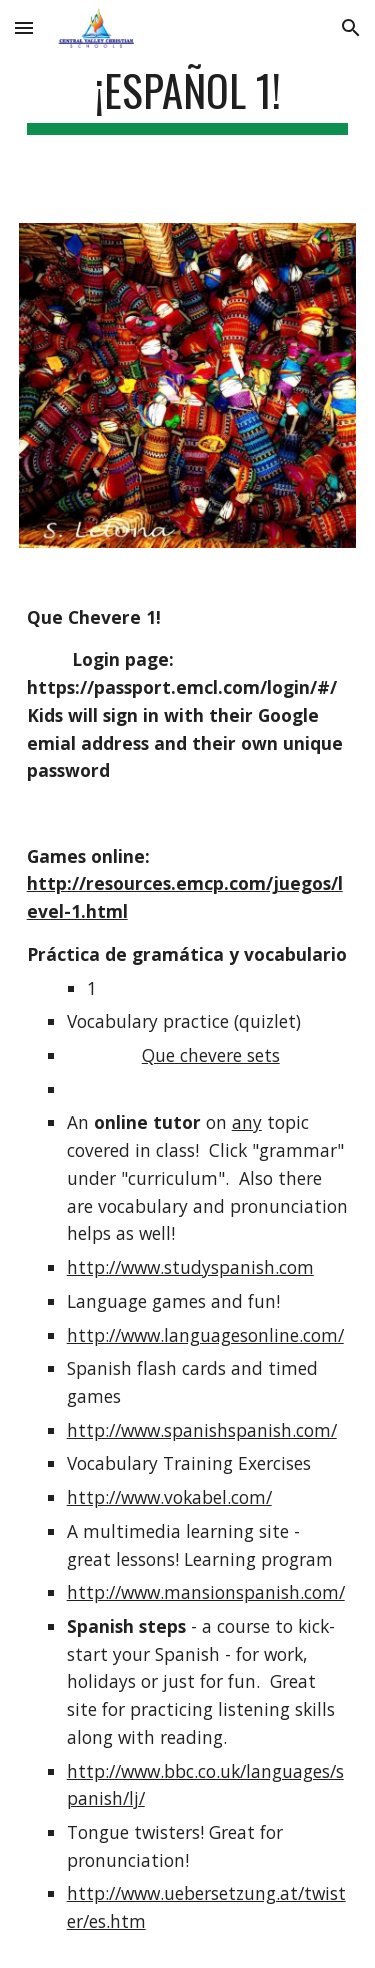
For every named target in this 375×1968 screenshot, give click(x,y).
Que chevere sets (211, 1055)
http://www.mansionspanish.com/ (206, 1592)
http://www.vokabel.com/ (169, 1497)
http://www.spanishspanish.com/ (202, 1430)
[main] (188, 99)
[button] (24, 27)
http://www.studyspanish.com (190, 1267)
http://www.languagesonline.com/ (205, 1335)
